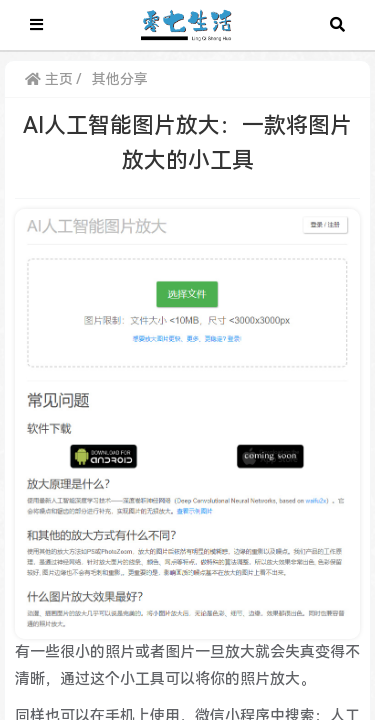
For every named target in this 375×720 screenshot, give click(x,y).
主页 (49, 79)
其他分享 (120, 79)
